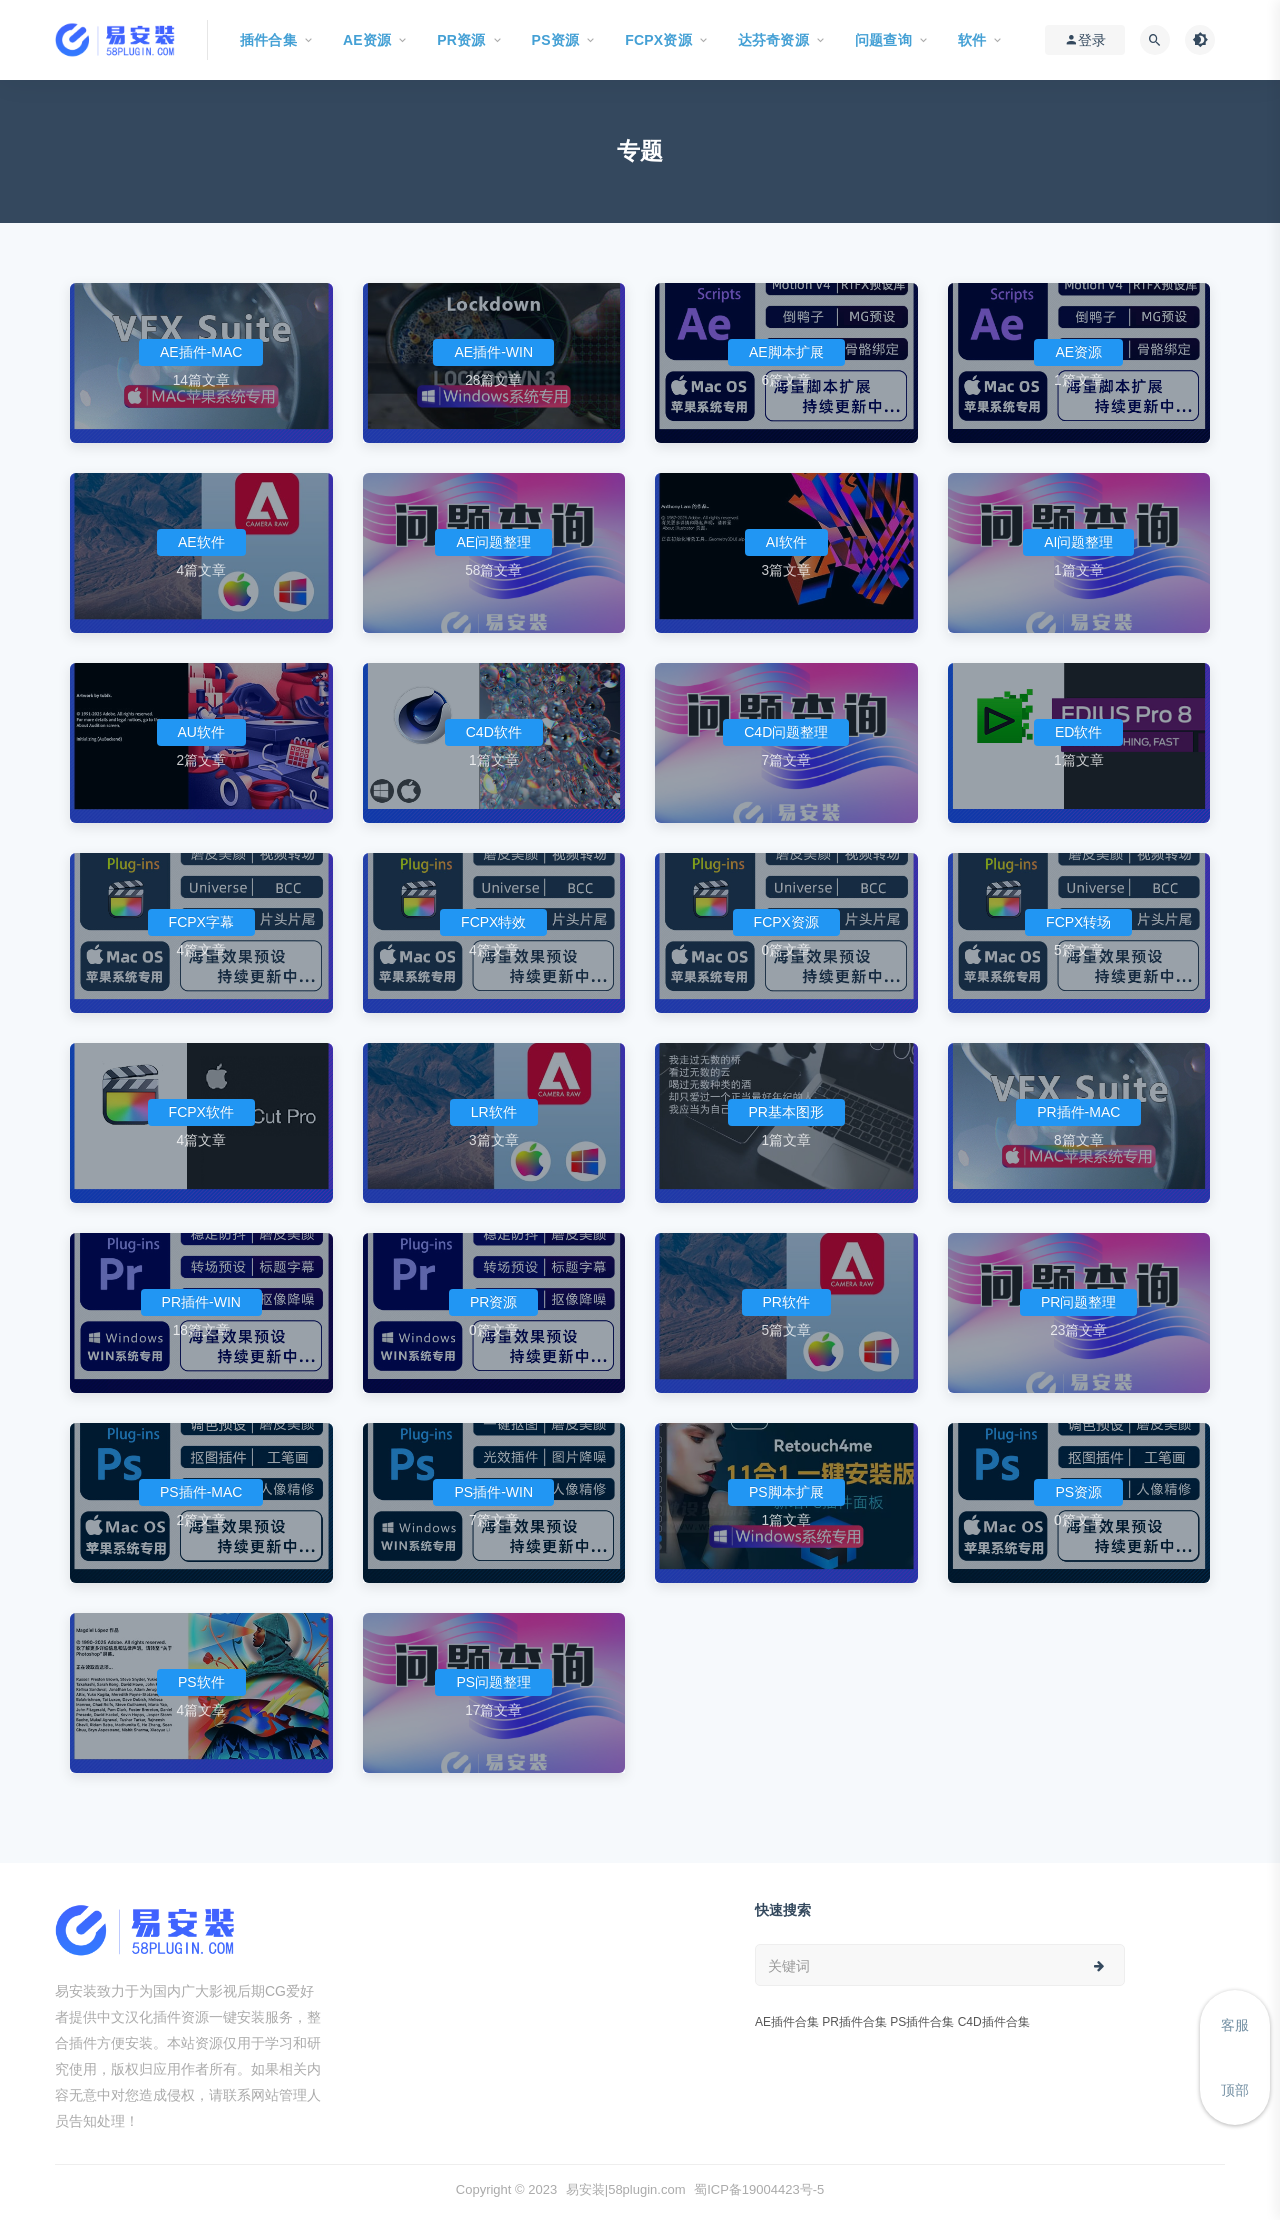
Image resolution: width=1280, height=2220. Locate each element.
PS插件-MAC (201, 1492)
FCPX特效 (493, 922)
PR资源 (493, 1302)
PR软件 (786, 1302)
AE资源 (1078, 352)
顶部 (1235, 2090)
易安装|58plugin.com (626, 2189)
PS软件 (201, 1682)
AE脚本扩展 (786, 352)
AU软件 (201, 732)
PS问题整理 (493, 1682)
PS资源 (1078, 1492)
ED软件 (1078, 732)
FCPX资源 (786, 922)
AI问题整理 (1078, 542)
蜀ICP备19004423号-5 (759, 2189)
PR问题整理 (1078, 1302)
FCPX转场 (1078, 922)
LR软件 (494, 1112)
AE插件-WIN (493, 352)
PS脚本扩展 (786, 1492)
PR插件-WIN (201, 1302)
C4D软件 (494, 732)
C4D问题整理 (786, 732)
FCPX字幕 (201, 922)
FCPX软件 (201, 1112)
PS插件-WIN (493, 1492)
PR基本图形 (786, 1112)
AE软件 (201, 542)
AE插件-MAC (201, 352)
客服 (1235, 2025)
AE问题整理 (493, 542)
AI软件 (786, 542)
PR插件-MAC (1078, 1112)
